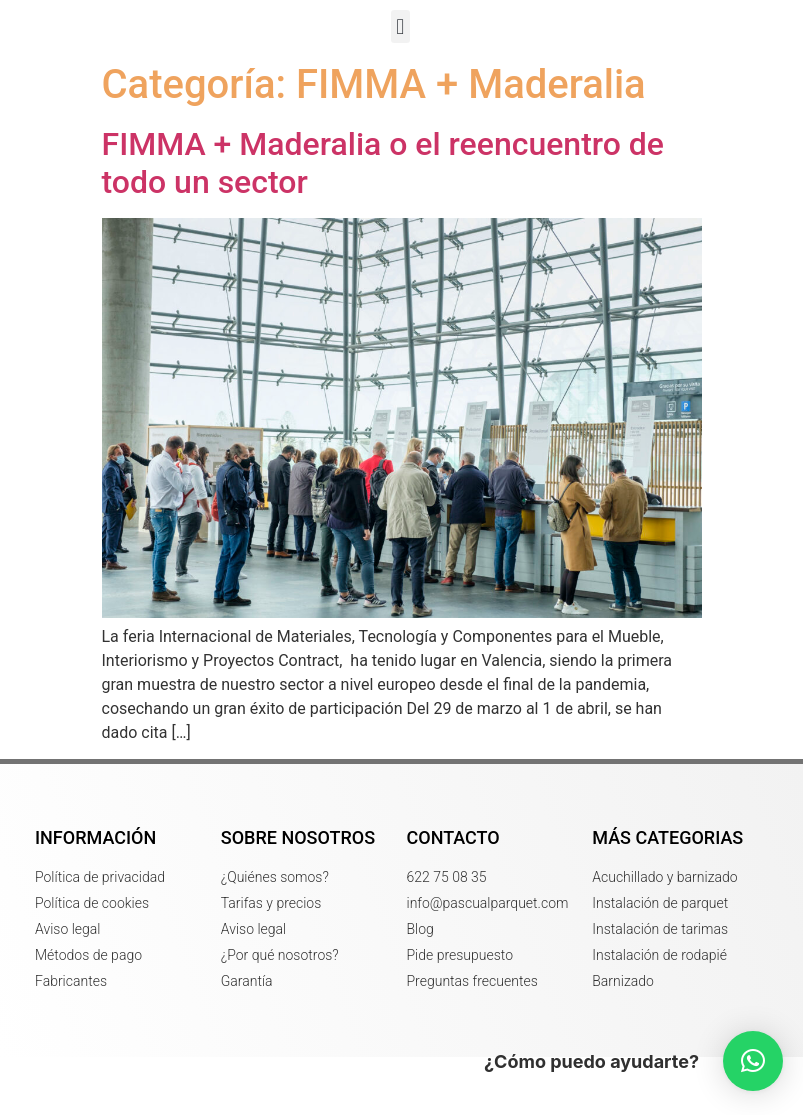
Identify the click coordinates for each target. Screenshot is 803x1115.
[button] (400, 55)
